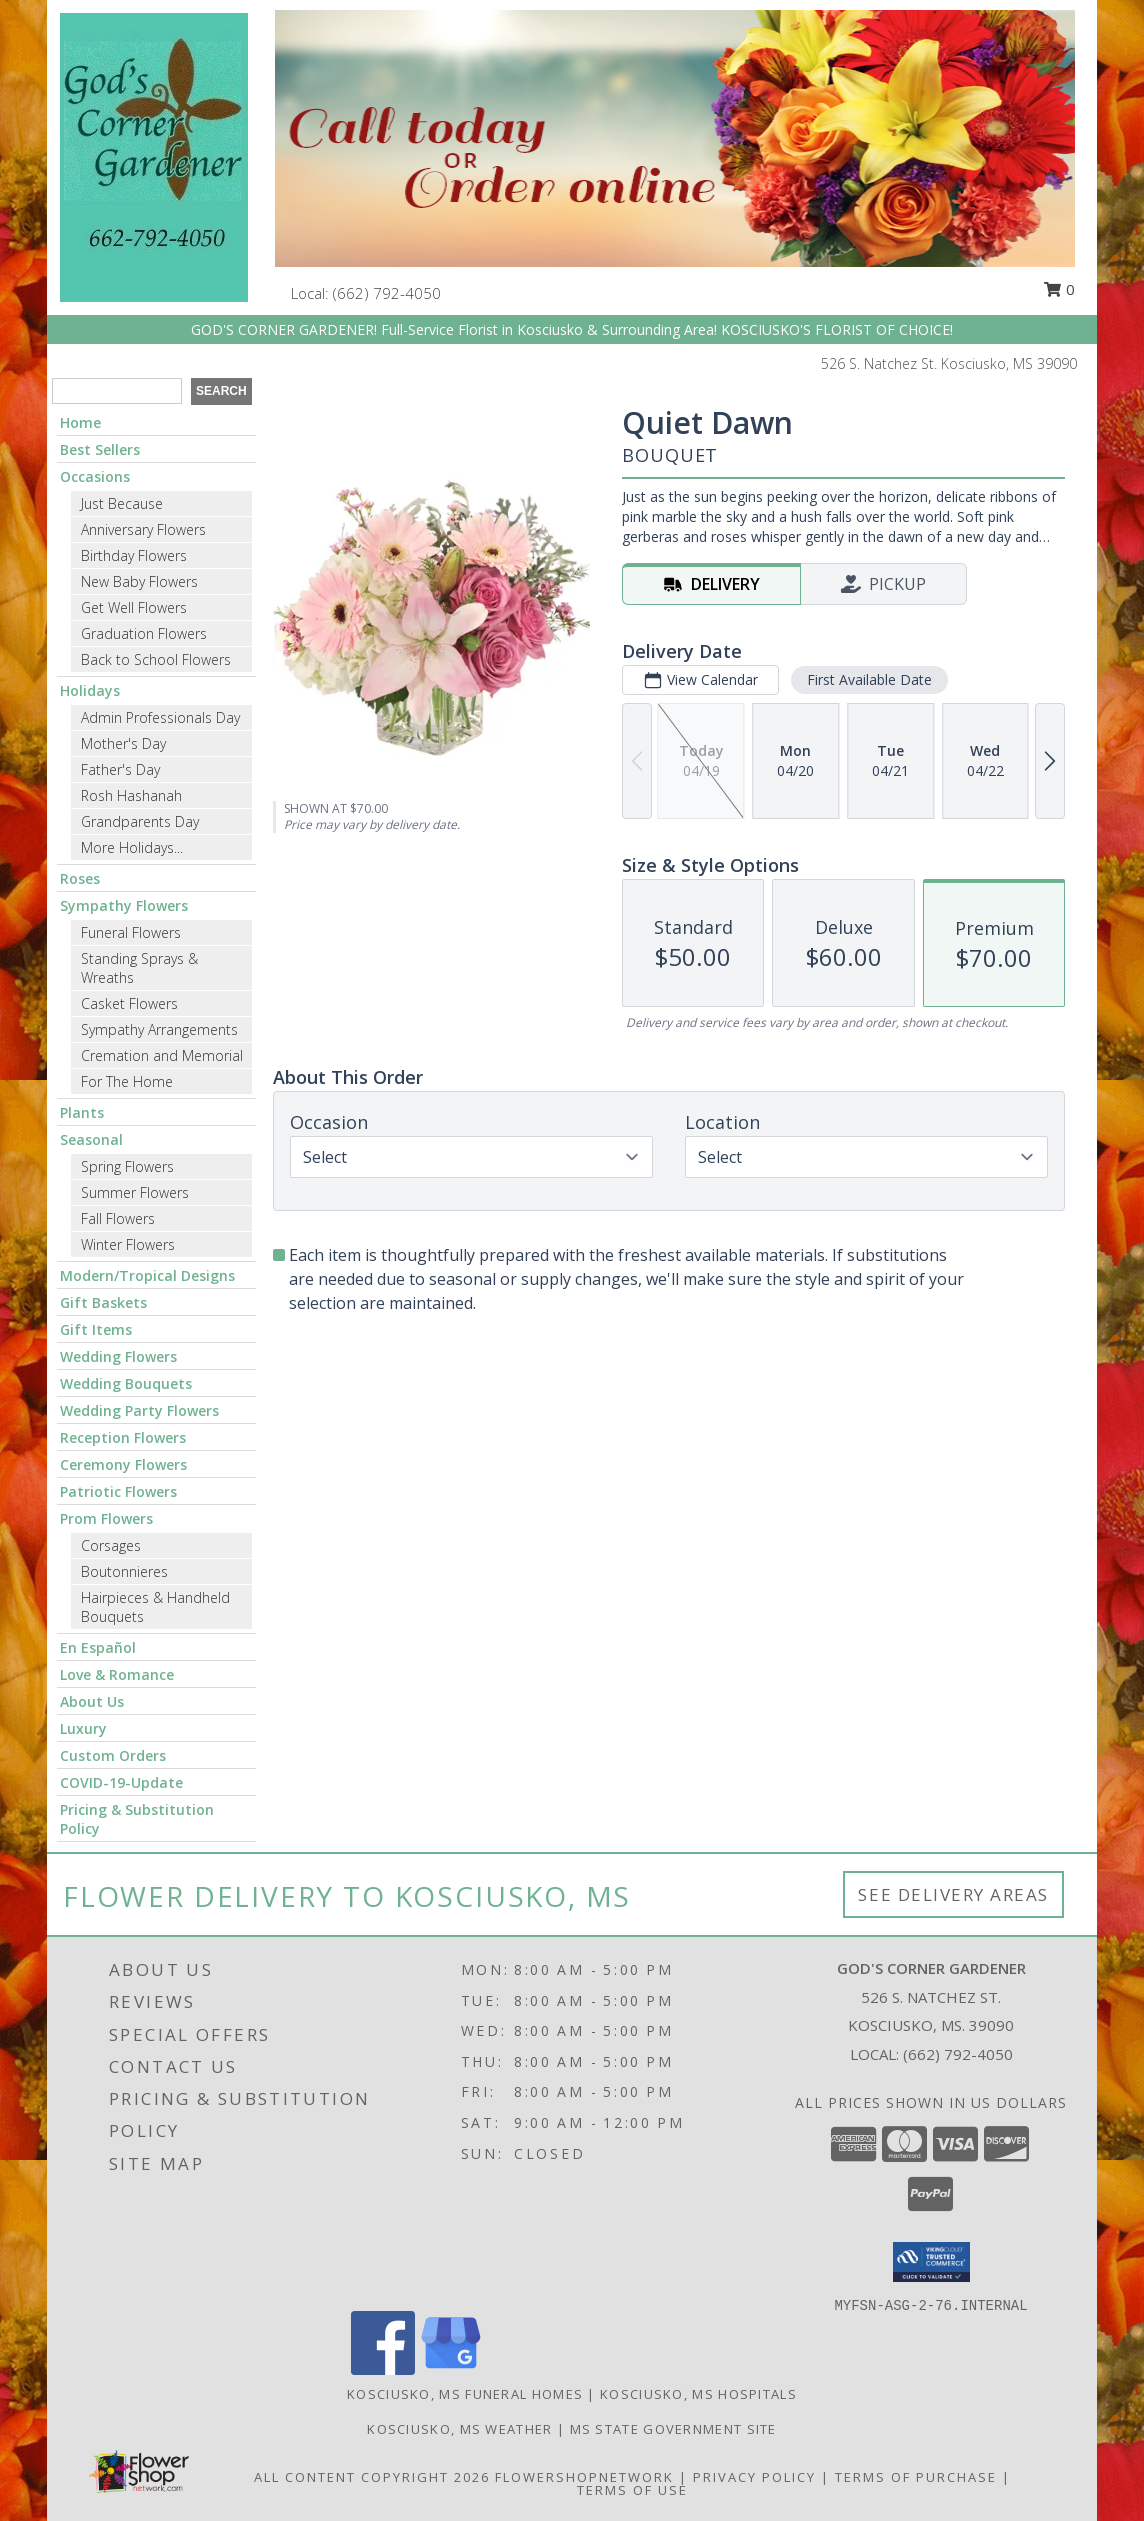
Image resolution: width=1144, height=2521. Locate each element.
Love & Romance (117, 1674)
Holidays (90, 690)
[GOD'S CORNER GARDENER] (154, 155)
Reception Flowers (123, 1437)
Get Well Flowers (134, 607)
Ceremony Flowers (123, 1464)
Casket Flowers (129, 1003)
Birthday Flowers (134, 555)
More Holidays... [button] (132, 847)
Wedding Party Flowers (139, 1410)
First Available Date (869, 679)
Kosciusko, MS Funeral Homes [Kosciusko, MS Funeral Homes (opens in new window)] (465, 2394)
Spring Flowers (127, 1166)
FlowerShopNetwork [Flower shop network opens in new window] (584, 2477)
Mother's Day (123, 743)
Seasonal (91, 1139)
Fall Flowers (118, 1218)
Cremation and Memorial (162, 1055)
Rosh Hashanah (131, 795)
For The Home (127, 1081)
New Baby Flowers (139, 581)
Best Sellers (100, 449)
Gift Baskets (103, 1302)
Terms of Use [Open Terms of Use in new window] (632, 2490)
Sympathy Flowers (124, 905)
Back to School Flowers (156, 659)
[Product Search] (117, 391)
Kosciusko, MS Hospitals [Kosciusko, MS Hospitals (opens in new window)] (698, 2394)
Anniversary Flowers (143, 529)
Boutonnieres (124, 1571)
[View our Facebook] (383, 2369)
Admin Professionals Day (160, 717)
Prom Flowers (106, 1518)
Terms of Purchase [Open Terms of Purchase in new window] (916, 2477)
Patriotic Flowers (118, 1491)
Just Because (122, 503)
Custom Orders (113, 1755)
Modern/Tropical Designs (147, 1275)
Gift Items (96, 1329)
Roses (80, 878)
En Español (98, 1647)
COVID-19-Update (121, 1782)
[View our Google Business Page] (451, 2369)
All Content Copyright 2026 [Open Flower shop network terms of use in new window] (372, 2477)
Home (80, 422)
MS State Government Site (673, 2429)
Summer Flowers (135, 1192)
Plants (82, 1112)
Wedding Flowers (118, 1356)
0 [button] (1059, 289)
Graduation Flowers (144, 633)
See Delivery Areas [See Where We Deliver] (953, 1894)
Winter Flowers (128, 1244)
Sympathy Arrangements (159, 1029)
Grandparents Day (140, 821)
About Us (92, 1701)
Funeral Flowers (131, 932)
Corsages (111, 1545)
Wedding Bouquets (126, 1383)
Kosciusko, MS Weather (459, 2429)
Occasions (95, 476)
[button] (931, 2262)
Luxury (83, 1728)
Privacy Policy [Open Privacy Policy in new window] (754, 2477)
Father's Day (120, 769)
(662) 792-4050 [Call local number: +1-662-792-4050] (387, 293)
